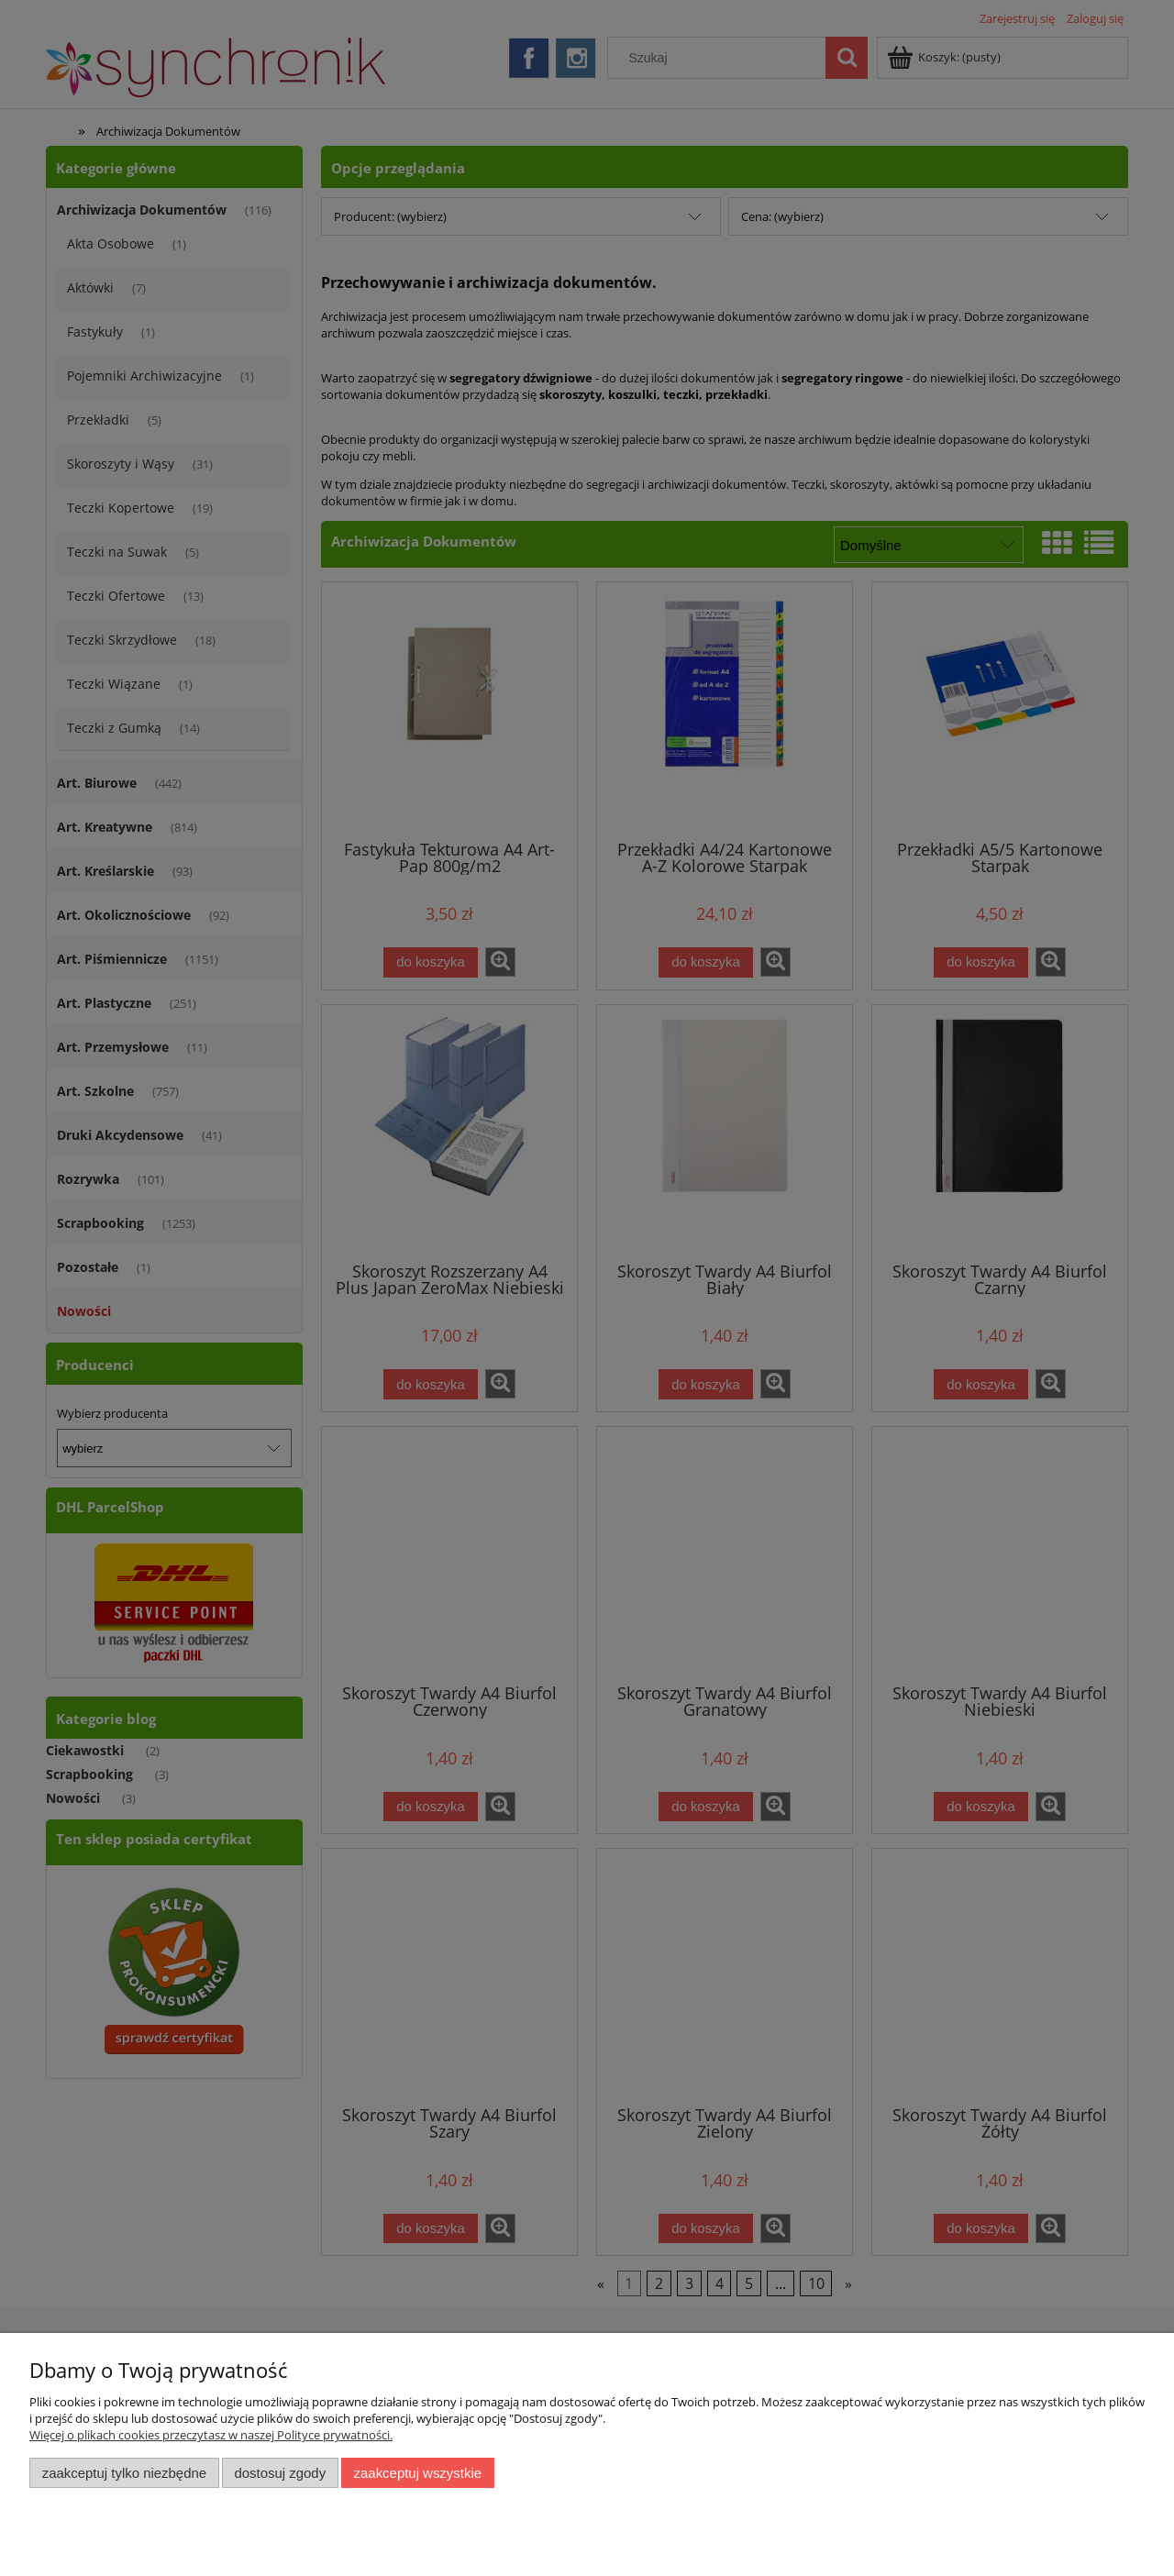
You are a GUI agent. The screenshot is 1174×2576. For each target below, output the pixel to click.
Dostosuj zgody (280, 2473)
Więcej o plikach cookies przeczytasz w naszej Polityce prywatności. (211, 2435)
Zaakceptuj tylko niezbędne (124, 2473)
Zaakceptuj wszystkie (418, 2473)
